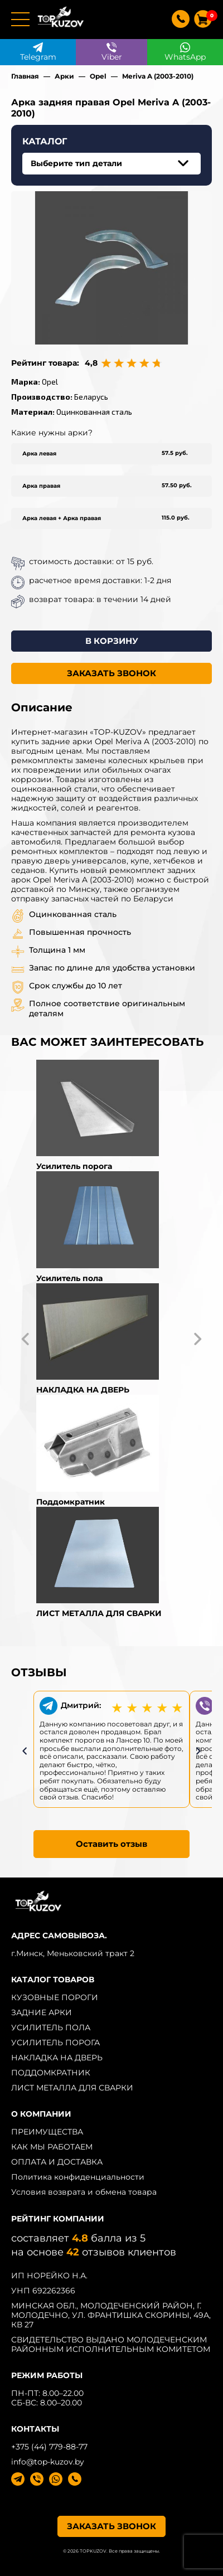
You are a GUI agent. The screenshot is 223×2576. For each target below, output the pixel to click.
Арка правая (41, 485)
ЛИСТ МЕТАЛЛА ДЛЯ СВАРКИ (72, 2088)
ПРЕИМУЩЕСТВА (47, 2132)
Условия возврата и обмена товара (84, 2192)
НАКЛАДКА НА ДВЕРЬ (57, 2058)
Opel (98, 76)
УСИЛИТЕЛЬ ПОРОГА (55, 2042)
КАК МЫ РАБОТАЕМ (52, 2147)
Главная (25, 76)
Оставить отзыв (111, 1843)
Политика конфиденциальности (77, 2177)
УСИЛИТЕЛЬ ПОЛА (50, 2027)
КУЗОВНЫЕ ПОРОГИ (54, 1997)
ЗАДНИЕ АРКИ (41, 2012)
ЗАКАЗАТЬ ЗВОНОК (111, 673)
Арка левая (39, 453)
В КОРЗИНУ (111, 640)
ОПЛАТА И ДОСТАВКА (57, 2162)
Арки (64, 76)
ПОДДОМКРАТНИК (50, 2073)
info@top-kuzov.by (47, 2462)
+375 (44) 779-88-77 (49, 2447)
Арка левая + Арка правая (61, 518)
